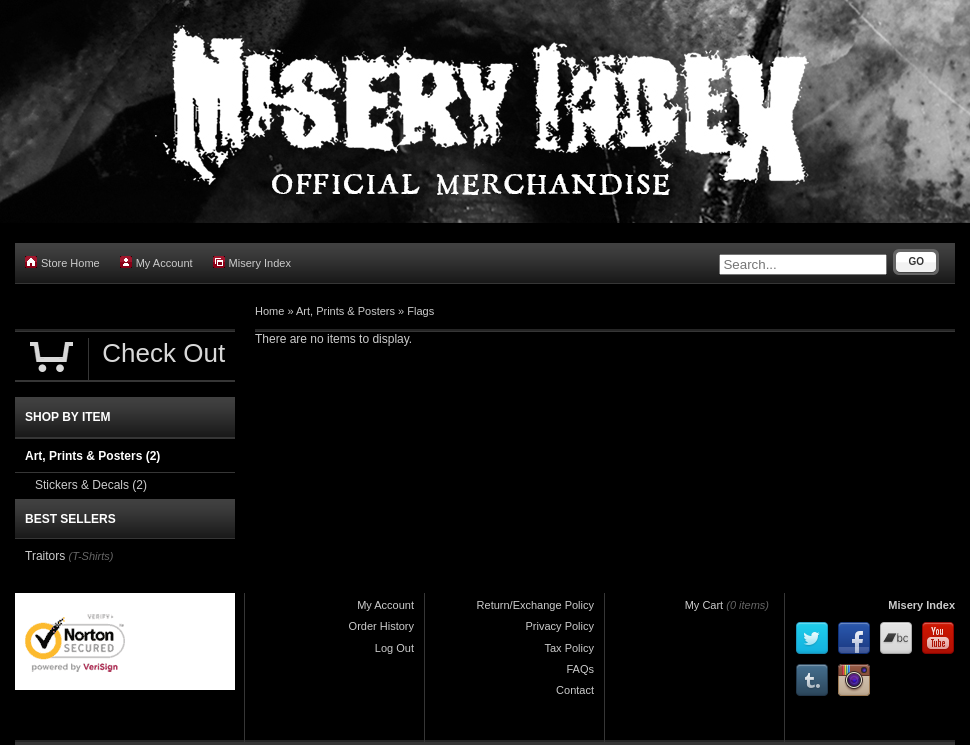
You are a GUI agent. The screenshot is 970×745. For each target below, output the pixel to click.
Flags (420, 311)
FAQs (580, 669)
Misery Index (252, 262)
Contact (575, 690)
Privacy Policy (560, 626)
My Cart (704, 605)
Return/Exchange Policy (535, 605)
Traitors (47, 556)
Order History (381, 626)
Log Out (394, 648)
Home (269, 311)
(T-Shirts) (91, 556)
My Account (156, 262)
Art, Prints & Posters (345, 311)
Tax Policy (569, 648)
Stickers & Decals (91, 485)
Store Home (62, 262)
